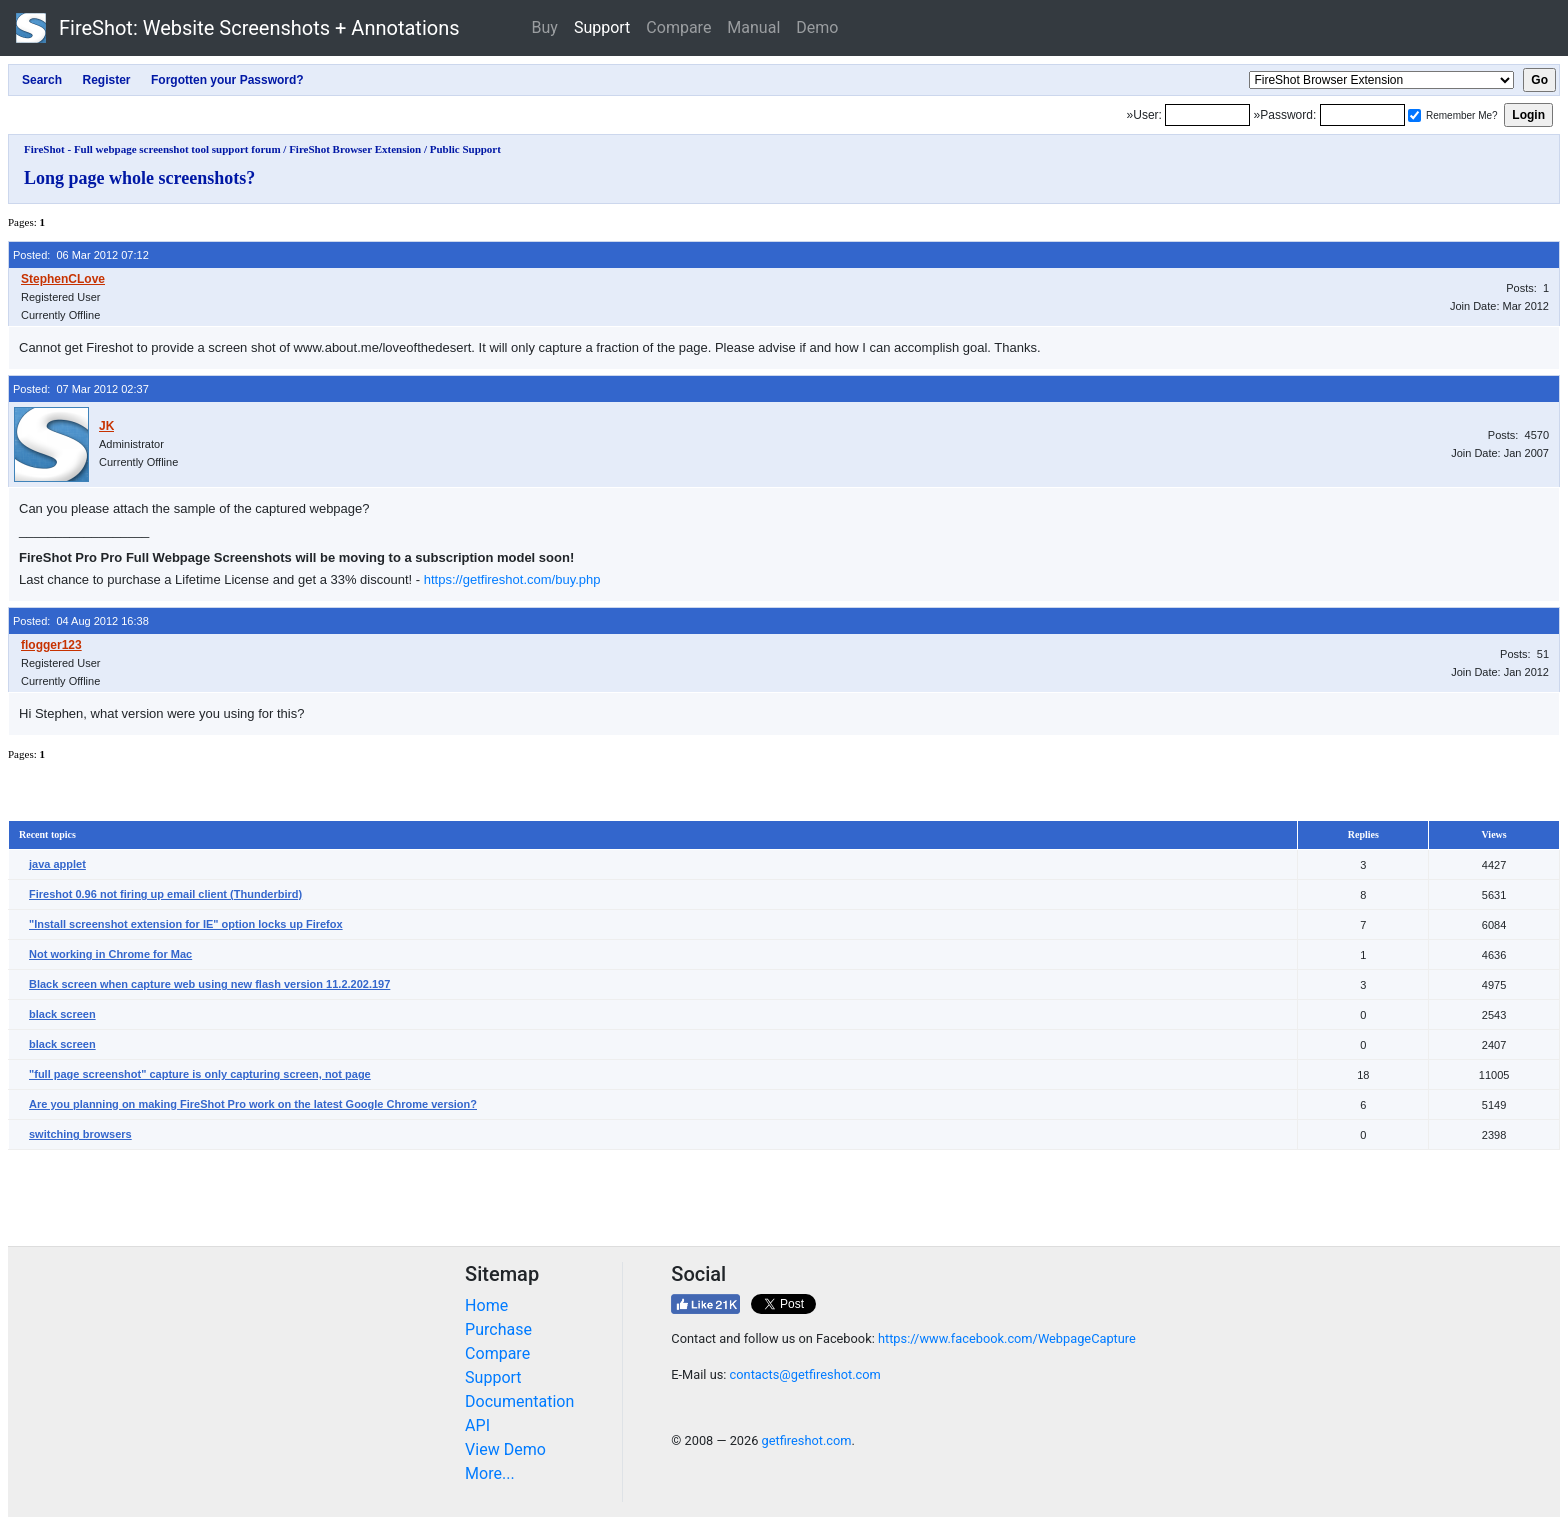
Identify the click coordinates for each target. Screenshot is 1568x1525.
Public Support (465, 149)
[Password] (1362, 115)
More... (490, 1473)
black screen (62, 1014)
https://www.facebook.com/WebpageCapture (1007, 1338)
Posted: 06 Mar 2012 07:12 (81, 255)
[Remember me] (1414, 115)
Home (486, 1305)
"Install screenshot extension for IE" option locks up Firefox (186, 924)
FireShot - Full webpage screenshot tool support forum (152, 149)
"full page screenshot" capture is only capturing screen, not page (200, 1074)
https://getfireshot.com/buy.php (512, 579)
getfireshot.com (807, 1440)
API (477, 1425)
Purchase (498, 1329)
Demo (817, 27)
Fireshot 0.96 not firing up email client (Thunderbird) (165, 894)
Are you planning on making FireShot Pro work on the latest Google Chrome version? (253, 1104)
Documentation (519, 1401)
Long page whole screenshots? (139, 178)
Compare (678, 27)
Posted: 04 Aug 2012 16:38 (81, 621)
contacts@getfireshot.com (805, 1374)
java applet (57, 864)
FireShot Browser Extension (355, 149)
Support (602, 27)
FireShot (238, 28)
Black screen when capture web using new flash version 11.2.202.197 (209, 984)
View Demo (505, 1449)
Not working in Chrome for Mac (110, 954)
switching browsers (80, 1134)
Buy (545, 27)
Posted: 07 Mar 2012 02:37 (81, 389)
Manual (753, 27)
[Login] (1207, 115)
